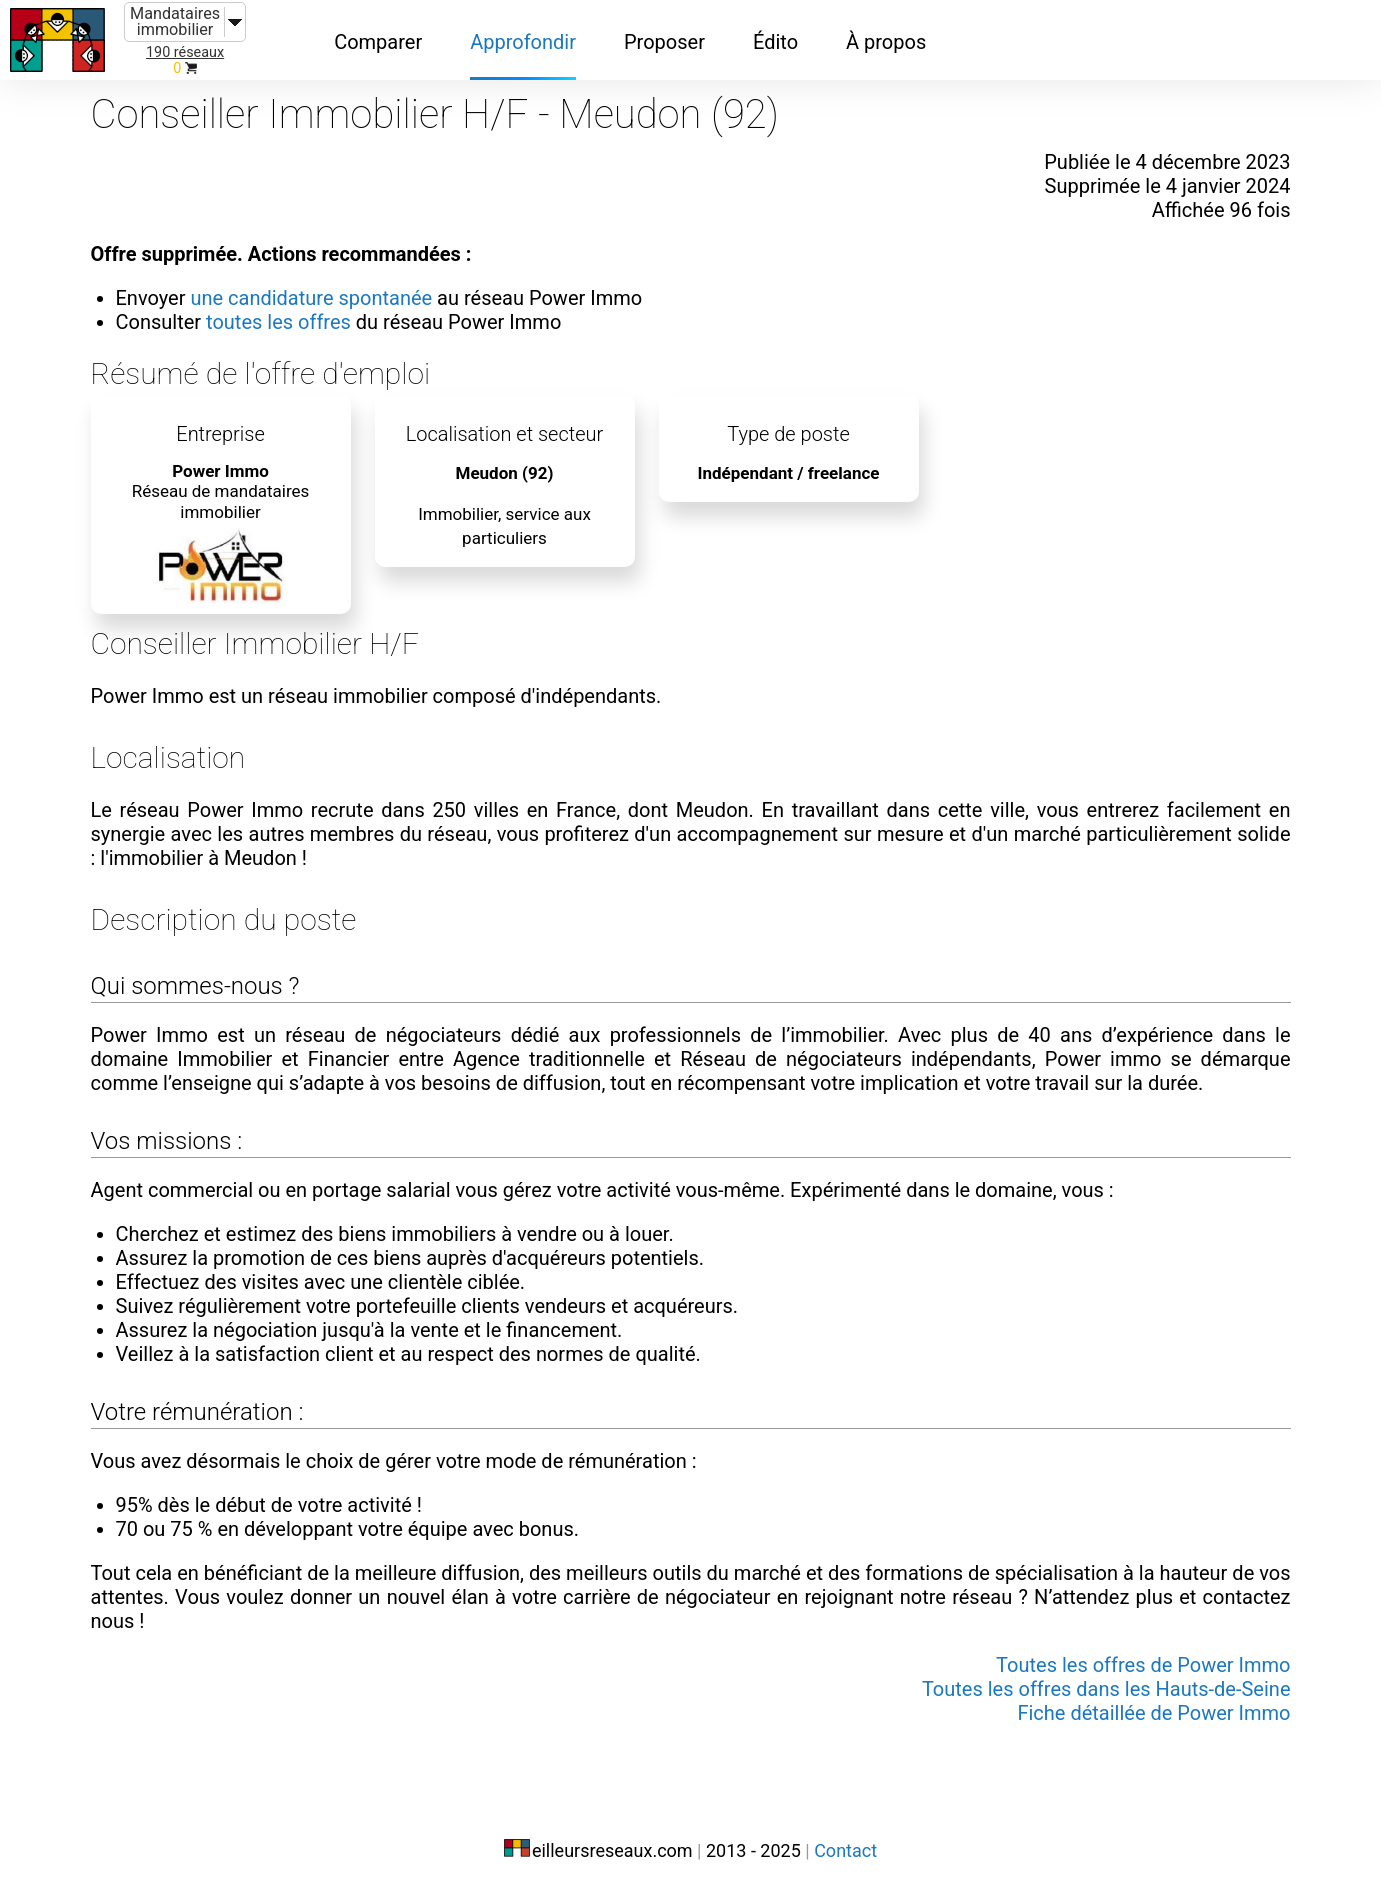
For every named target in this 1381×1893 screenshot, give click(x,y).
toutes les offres (278, 322)
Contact (845, 1850)
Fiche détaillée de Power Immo (1153, 1713)
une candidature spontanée (311, 298)
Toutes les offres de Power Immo (1143, 1665)
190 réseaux (185, 52)
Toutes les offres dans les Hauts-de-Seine (1106, 1689)
